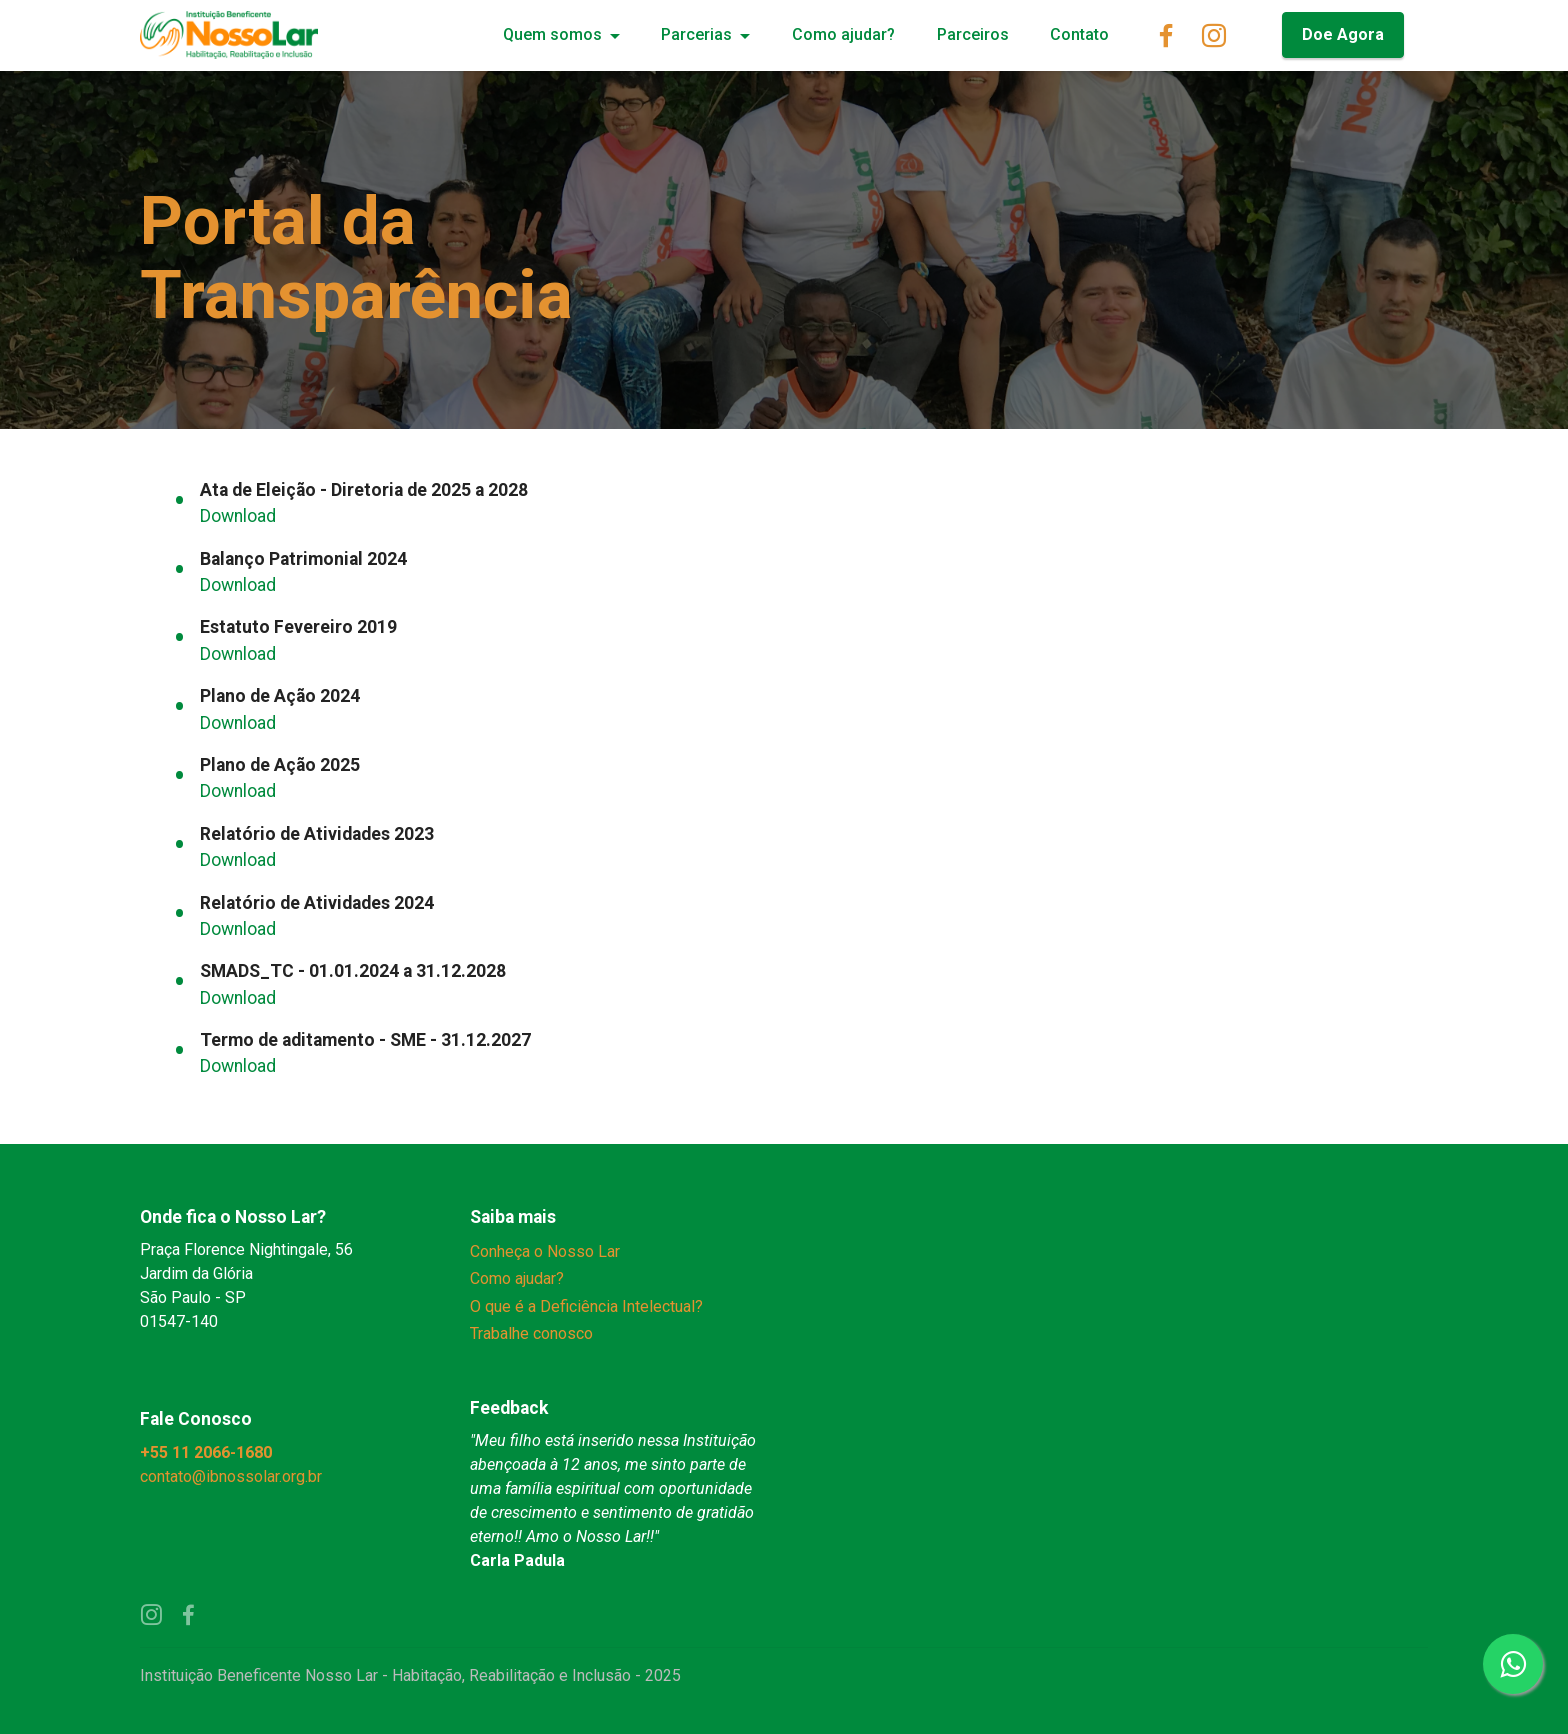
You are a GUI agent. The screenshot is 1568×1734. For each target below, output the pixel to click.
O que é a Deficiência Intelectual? (586, 1306)
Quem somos (552, 34)
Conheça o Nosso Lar (545, 1251)
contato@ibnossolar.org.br (233, 1476)
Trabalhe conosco (531, 1333)
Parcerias (696, 34)
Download (238, 516)
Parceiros (973, 34)
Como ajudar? (843, 34)
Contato (1079, 34)
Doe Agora (1343, 34)
